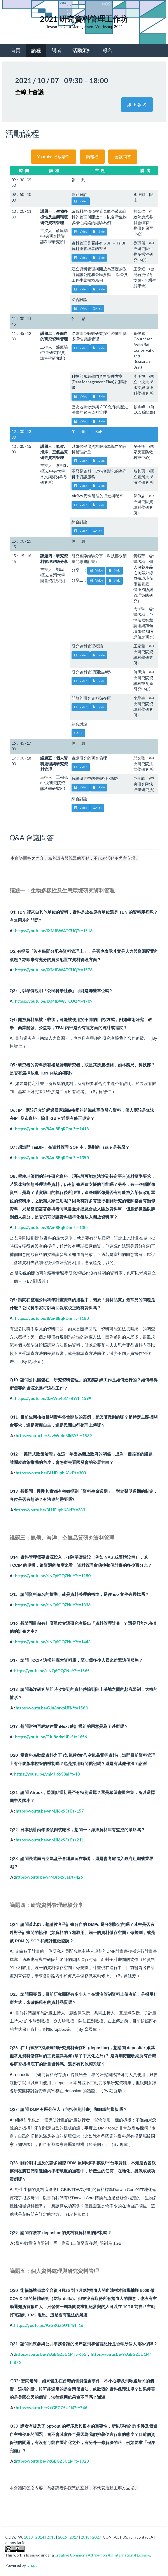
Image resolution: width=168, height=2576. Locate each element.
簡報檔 (92, 156)
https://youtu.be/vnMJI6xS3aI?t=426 (49, 1877)
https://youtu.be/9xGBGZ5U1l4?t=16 (48, 2325)
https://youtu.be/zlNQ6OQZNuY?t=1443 (53, 1641)
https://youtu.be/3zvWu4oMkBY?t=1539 (54, 1435)
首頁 (15, 50)
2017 (73, 2537)
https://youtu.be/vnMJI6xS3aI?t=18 (47, 1774)
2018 (85, 2537)
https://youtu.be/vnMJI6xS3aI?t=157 (50, 1811)
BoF (98, 431)
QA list (97, 308)
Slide (99, 231)
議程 (36, 50)
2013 (28, 2537)
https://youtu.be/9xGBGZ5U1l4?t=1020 (52, 2461)
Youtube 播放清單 (53, 156)
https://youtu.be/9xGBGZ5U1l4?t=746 (51, 2407)
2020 (96, 2537)
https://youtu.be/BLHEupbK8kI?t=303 (51, 1472)
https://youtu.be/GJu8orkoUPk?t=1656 (51, 1736)
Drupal (32, 2565)
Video (80, 201)
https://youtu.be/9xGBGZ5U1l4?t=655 (50, 2354)
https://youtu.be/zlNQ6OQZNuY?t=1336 (53, 1604)
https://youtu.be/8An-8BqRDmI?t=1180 (52, 1318)
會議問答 (122, 156)
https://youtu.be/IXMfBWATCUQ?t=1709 (54, 1001)
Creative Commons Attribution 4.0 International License (102, 2555)
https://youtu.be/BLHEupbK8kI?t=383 (50, 1509)
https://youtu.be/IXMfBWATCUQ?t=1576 (54, 969)
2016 (62, 2537)
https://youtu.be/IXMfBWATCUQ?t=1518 (54, 930)
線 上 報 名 (137, 104)
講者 (56, 50)
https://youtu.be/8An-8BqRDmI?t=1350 (52, 1157)
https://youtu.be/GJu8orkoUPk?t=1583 (52, 1708)
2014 (39, 2537)
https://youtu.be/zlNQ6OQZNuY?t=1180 (53, 1575)
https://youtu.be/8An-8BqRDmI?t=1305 (52, 1227)
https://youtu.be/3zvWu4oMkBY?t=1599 (53, 1398)
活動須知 (82, 50)
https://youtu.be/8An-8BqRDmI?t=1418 (52, 1128)
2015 (51, 2537)
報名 (107, 50)
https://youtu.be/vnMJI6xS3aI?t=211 (50, 1839)
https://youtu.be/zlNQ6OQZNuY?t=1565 (52, 1670)
